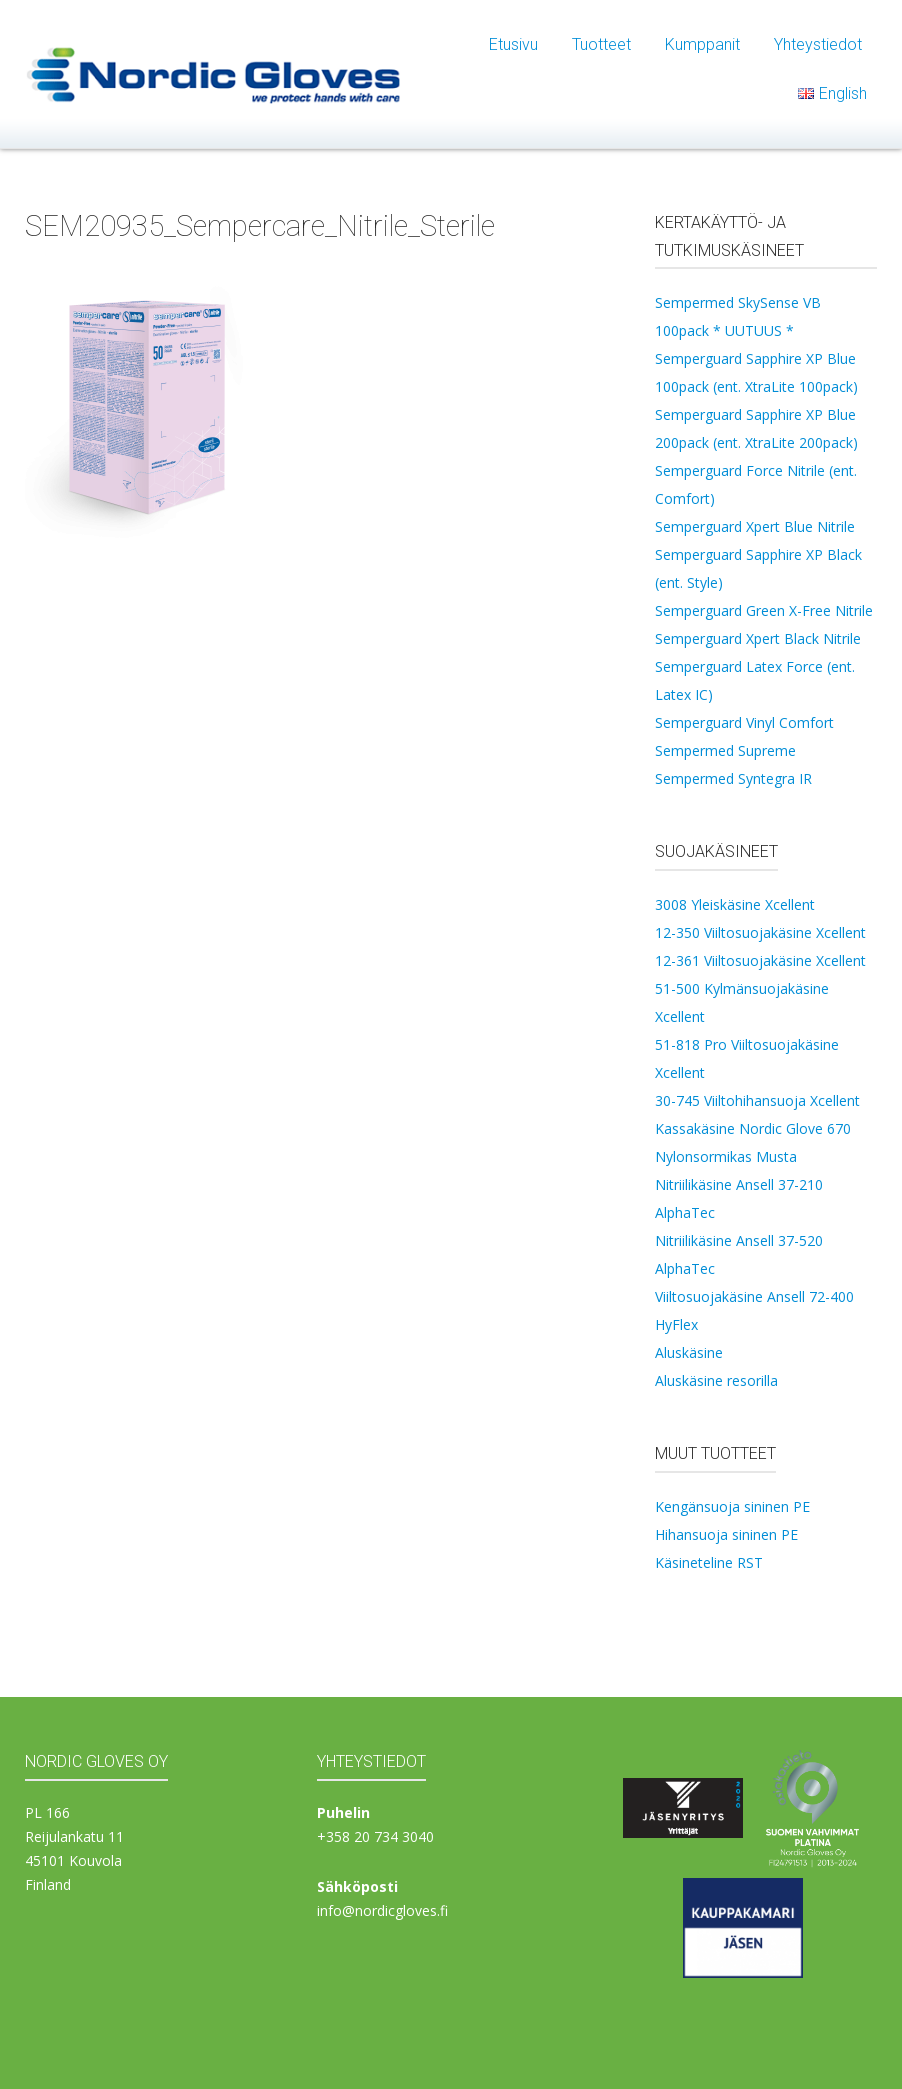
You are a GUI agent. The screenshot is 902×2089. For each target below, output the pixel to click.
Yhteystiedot (818, 44)
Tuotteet (601, 44)
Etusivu (513, 44)
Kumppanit (702, 44)
